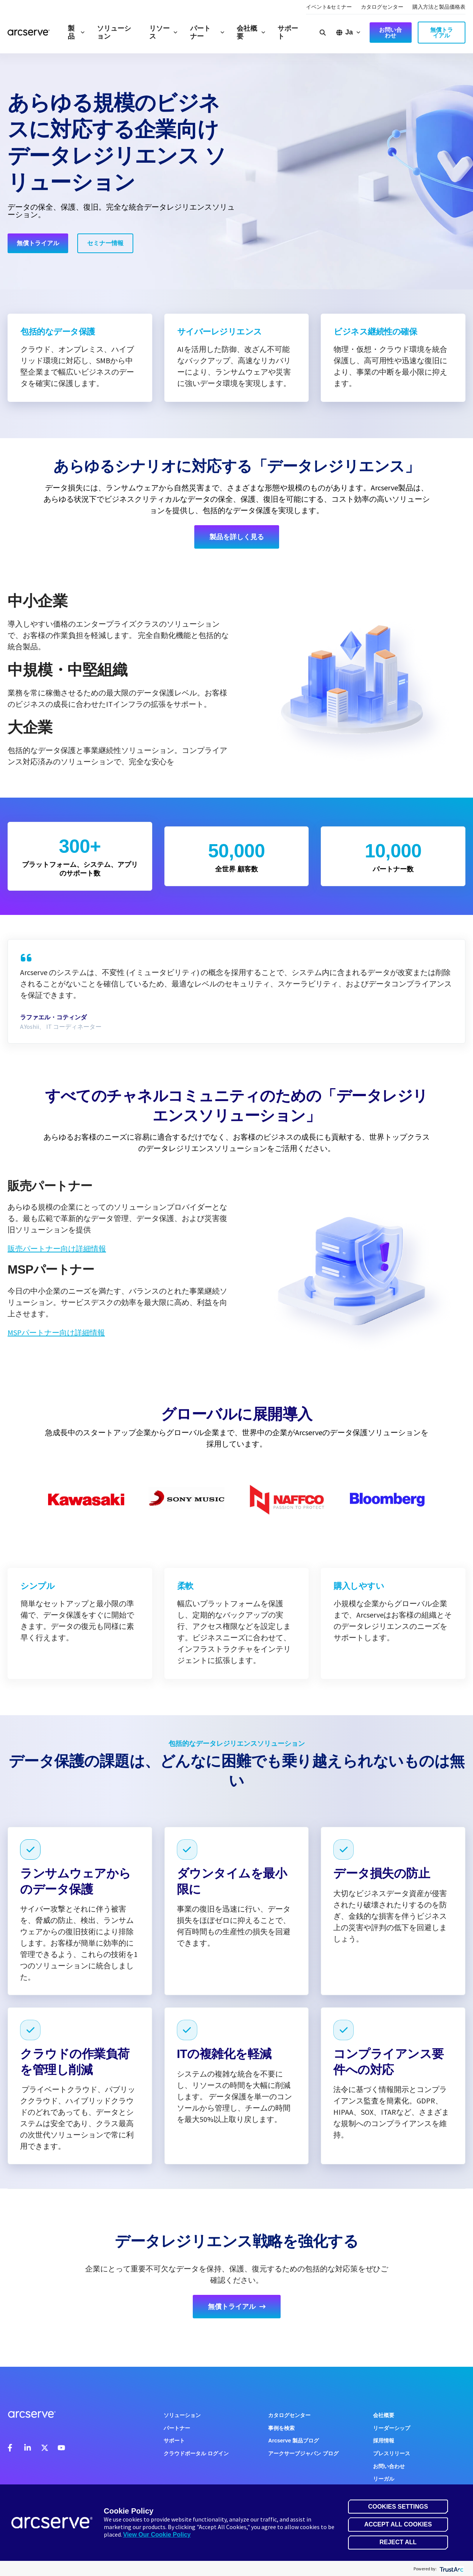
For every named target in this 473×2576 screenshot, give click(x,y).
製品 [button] (76, 32)
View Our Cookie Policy (156, 2534)
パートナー (207, 32)
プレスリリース (391, 2453)
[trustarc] (451, 2568)
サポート (288, 32)
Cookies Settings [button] (398, 2506)
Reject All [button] (398, 2542)
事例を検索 (281, 2428)
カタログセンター (382, 6)
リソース (163, 32)
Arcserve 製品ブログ (293, 2441)
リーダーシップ (391, 2428)
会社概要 (251, 32)
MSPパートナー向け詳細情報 (56, 1332)
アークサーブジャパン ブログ (303, 2453)
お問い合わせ (389, 2466)
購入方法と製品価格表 (438, 6)
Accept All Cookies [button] (398, 2524)
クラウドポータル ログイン (196, 2453)
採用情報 (383, 2441)
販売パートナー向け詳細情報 (57, 1248)
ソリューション (114, 32)
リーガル (383, 2479)
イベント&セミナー (329, 6)
